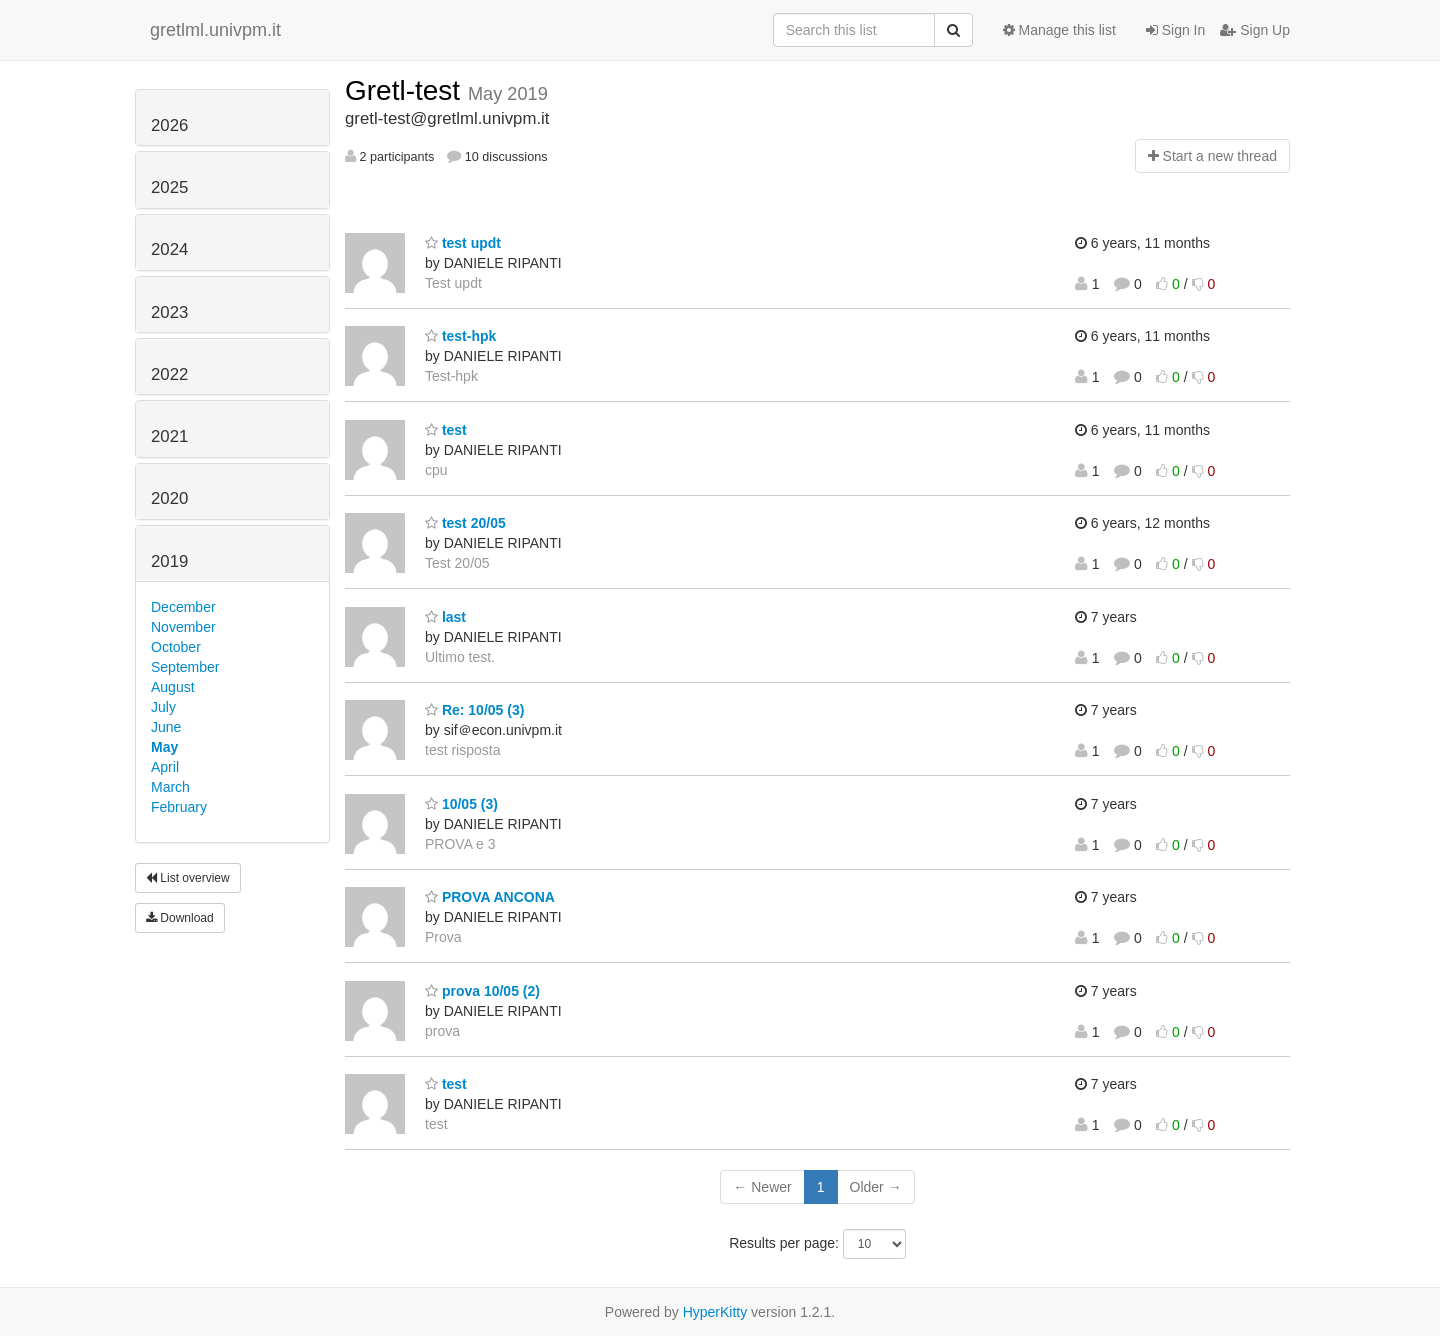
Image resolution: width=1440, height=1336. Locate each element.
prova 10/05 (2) (482, 991)
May (164, 747)
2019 (169, 561)
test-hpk (460, 336)
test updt (463, 243)
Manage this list (1059, 30)
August (173, 687)
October (176, 647)
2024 (169, 249)
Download (180, 918)
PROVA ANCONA (490, 897)
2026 (169, 125)
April (165, 767)
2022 (169, 374)
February (179, 807)
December (183, 607)
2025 (169, 187)
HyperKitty (715, 1312)
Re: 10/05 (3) (474, 710)
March (170, 787)
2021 (169, 436)
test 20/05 (465, 523)
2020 (169, 498)
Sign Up (1255, 30)
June (166, 727)
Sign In (1175, 30)
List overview (188, 878)
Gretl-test (406, 90)
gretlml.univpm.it (215, 30)
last (445, 617)
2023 (169, 312)
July (163, 707)
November (183, 627)
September (185, 667)
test (446, 430)
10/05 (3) (461, 804)
